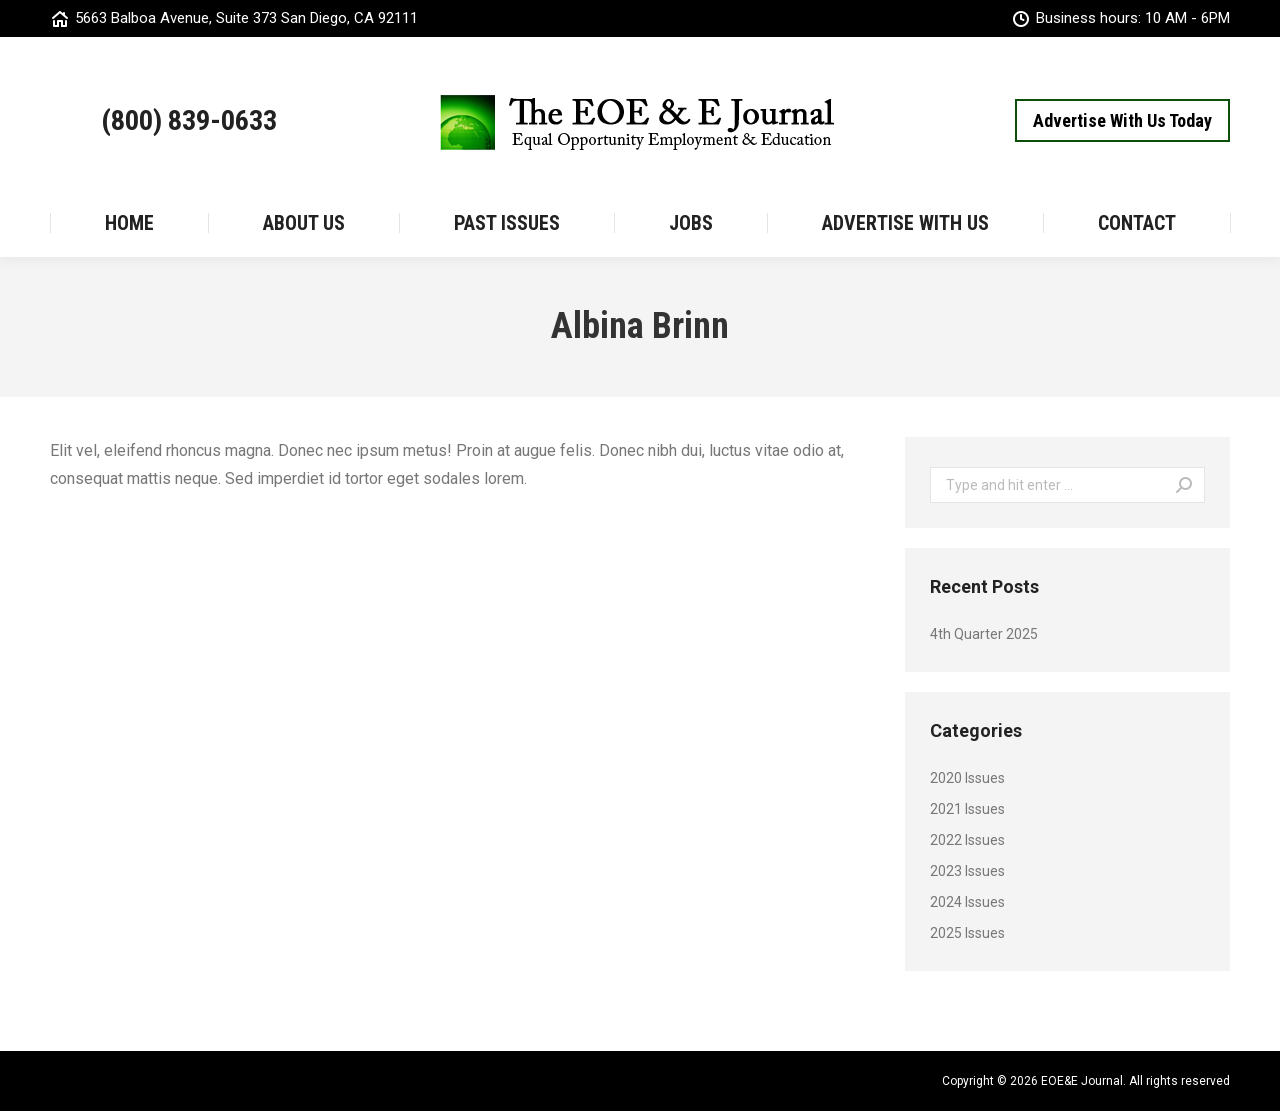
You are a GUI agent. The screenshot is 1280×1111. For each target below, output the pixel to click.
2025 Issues (967, 933)
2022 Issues (967, 840)
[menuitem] (129, 223)
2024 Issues (967, 902)
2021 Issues (967, 809)
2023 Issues (967, 871)
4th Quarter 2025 (984, 634)
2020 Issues (967, 778)
